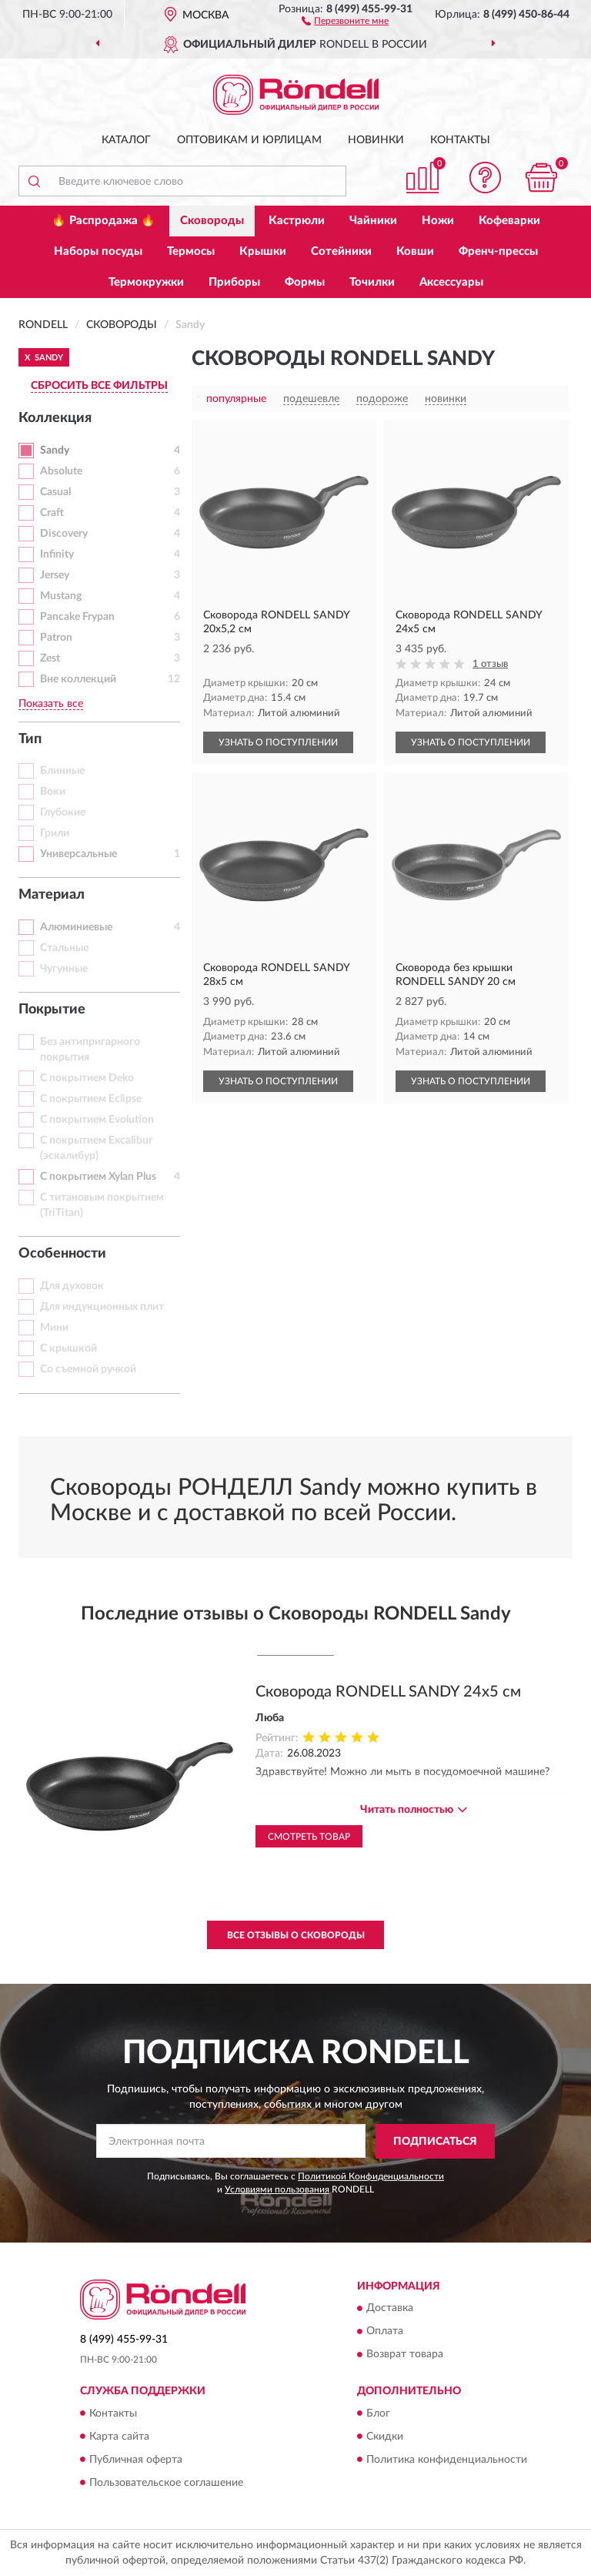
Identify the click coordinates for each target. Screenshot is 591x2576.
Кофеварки (509, 220)
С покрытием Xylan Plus (98, 1176)
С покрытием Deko (87, 1078)
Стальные (64, 948)
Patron (56, 637)
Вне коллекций (78, 679)
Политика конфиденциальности (446, 2459)
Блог (378, 2413)
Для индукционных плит (102, 1306)
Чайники (373, 220)
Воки (52, 791)
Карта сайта (119, 2436)
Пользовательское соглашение (166, 2482)
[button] (345, 20)
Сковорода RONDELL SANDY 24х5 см (388, 1692)
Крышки (262, 251)
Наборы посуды (98, 251)
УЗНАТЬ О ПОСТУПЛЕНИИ (278, 742)
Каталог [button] (126, 140)
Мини (54, 1327)
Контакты (460, 140)
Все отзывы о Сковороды (296, 1935)
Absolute (61, 471)
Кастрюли (297, 220)
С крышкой (68, 1348)
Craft (52, 512)
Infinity (57, 554)
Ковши (415, 251)
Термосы (191, 251)
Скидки (384, 2436)
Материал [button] (51, 895)
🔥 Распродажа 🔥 (103, 220)
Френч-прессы (498, 251)
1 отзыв (490, 664)
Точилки (372, 282)
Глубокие (62, 812)
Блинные (62, 770)
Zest (50, 658)
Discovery (64, 533)
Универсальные (78, 854)
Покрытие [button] (51, 1010)
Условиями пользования (277, 2189)
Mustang (61, 596)
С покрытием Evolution (97, 1119)
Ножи (438, 220)
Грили (54, 833)
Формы (305, 282)
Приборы (234, 282)
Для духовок (72, 1286)
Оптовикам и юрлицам (249, 140)
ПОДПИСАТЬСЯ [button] (435, 2141)
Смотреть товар (309, 1836)
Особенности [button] (62, 1254)
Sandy (54, 450)
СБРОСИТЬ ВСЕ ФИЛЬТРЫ (99, 385)
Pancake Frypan (77, 616)
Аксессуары (451, 282)
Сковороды (212, 220)
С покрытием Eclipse (91, 1099)
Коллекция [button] (55, 418)
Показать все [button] (50, 703)
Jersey (54, 575)
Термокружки (146, 282)
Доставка (389, 2308)
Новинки (376, 140)
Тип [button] (30, 739)
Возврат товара (404, 2355)
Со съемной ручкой (88, 1369)
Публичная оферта (135, 2459)
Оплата (384, 2331)
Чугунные (64, 968)
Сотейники (341, 251)
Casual (55, 492)
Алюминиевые (76, 927)
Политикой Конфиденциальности (371, 2176)
